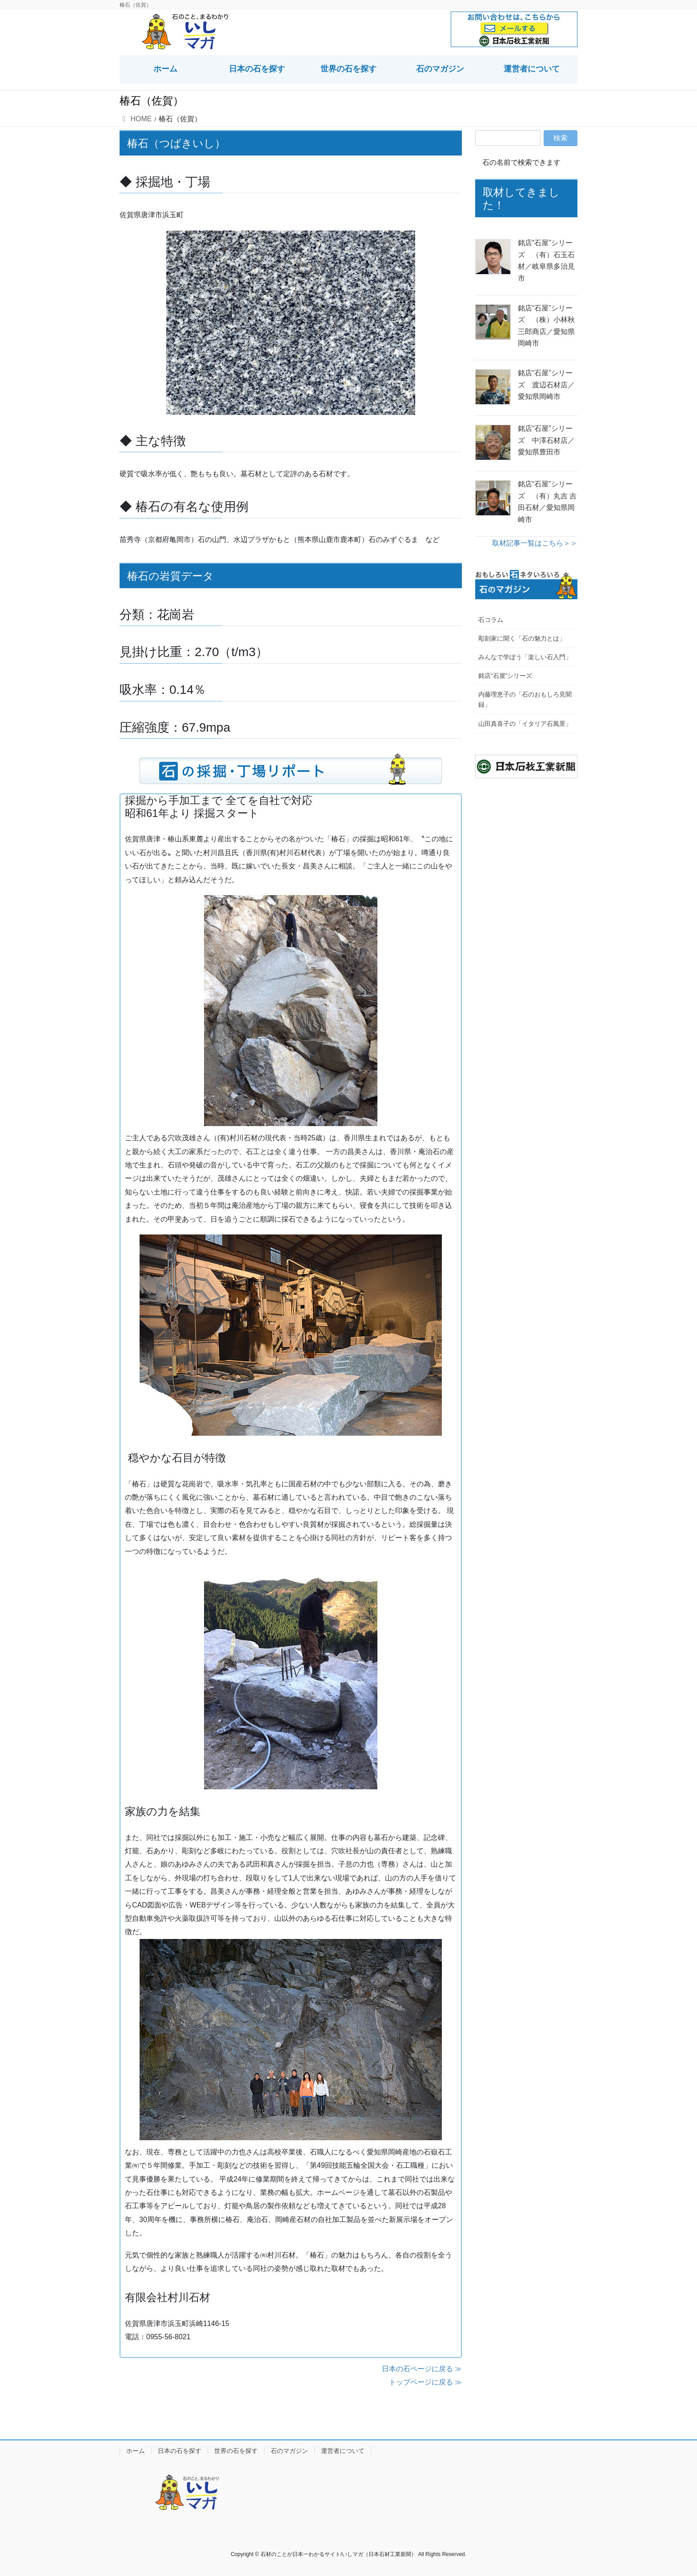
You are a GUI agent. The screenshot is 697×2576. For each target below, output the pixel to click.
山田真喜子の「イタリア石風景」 (525, 723)
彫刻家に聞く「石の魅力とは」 (521, 638)
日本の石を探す (179, 2450)
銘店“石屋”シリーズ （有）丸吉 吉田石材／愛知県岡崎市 (547, 501)
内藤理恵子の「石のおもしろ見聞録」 (525, 699)
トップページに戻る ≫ (425, 2382)
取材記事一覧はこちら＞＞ (534, 543)
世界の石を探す (236, 2450)
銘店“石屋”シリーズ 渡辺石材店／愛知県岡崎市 (546, 384)
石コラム (490, 619)
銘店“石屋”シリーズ (505, 675)
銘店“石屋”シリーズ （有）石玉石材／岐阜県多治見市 (546, 260)
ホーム (135, 2450)
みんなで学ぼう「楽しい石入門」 (525, 657)
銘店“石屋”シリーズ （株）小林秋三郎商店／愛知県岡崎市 (546, 325)
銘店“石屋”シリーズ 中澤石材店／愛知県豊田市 (546, 440)
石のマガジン (289, 2450)
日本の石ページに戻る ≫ (422, 2369)
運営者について (343, 2450)
